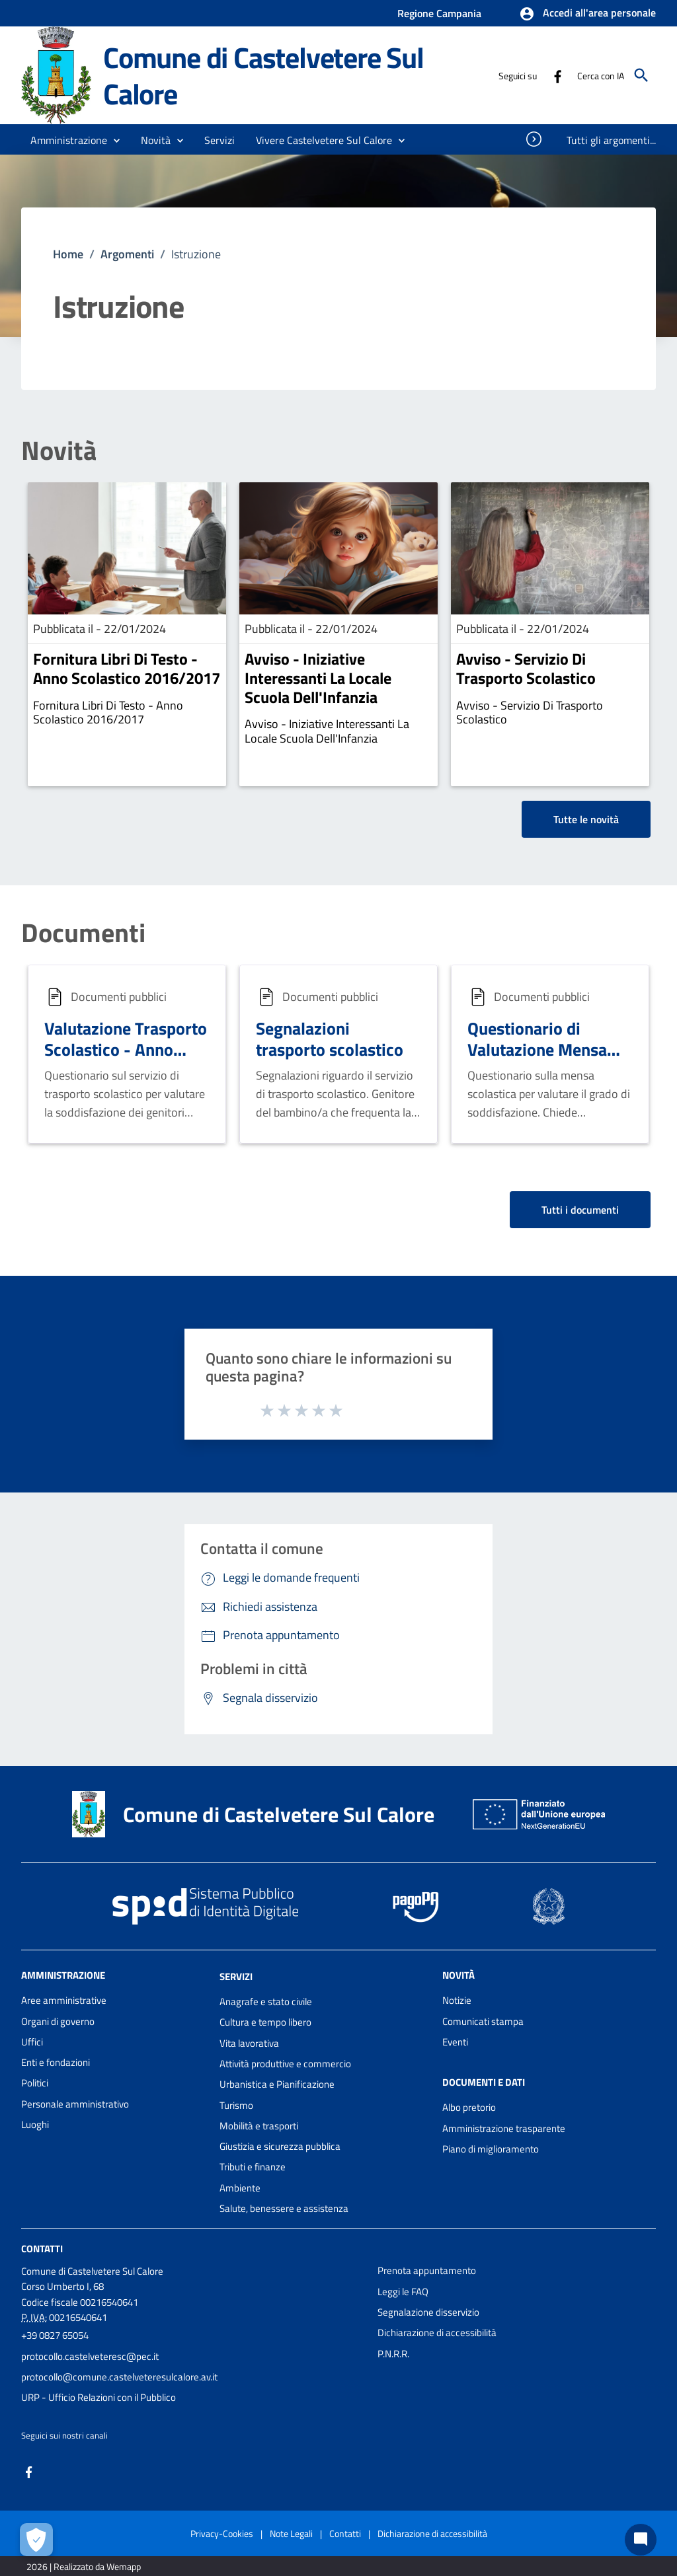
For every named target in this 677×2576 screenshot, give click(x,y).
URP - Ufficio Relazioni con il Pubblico (98, 2397)
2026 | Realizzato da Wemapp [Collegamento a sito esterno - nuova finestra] (83, 2566)
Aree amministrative (63, 2000)
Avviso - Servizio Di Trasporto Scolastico (526, 668)
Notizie (456, 2000)
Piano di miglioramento (490, 2148)
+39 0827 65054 (55, 2335)
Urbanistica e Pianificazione (277, 2084)
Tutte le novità (586, 819)
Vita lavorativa (249, 2043)
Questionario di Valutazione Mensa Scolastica (537, 1049)
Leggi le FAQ (403, 2291)
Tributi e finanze (252, 2166)
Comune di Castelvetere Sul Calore (263, 75)
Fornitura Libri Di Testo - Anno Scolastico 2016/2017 (126, 668)
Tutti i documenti (580, 1210)
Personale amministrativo (75, 2104)
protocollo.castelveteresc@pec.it (90, 2356)
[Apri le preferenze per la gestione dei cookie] (36, 2539)
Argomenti (127, 254)
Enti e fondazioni (55, 2062)
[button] (587, 14)
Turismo (236, 2105)
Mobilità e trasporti (258, 2125)
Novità (59, 450)
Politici (34, 2082)
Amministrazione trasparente (503, 2128)
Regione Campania (439, 13)
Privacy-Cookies (221, 2533)
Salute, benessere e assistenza (283, 2208)
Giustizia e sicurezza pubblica (279, 2146)
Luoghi (35, 2124)
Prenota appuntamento (427, 2270)
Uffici (32, 2041)
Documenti (83, 933)
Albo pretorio (469, 2107)
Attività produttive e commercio (285, 2063)
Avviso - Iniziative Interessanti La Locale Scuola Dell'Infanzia (318, 678)
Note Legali (291, 2533)
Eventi (455, 2041)
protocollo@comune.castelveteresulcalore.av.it (119, 2376)
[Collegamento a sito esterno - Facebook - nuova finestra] (557, 75)
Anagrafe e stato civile (265, 2001)
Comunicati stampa (483, 2021)
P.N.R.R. (393, 2353)
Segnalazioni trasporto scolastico (329, 1039)
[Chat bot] (640, 2539)
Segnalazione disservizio (428, 2312)
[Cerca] (641, 75)
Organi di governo (58, 2021)
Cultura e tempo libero (265, 2022)
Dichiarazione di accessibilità (437, 2332)
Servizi (236, 1976)
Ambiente (239, 2187)
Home (68, 254)
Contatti (42, 2248)
